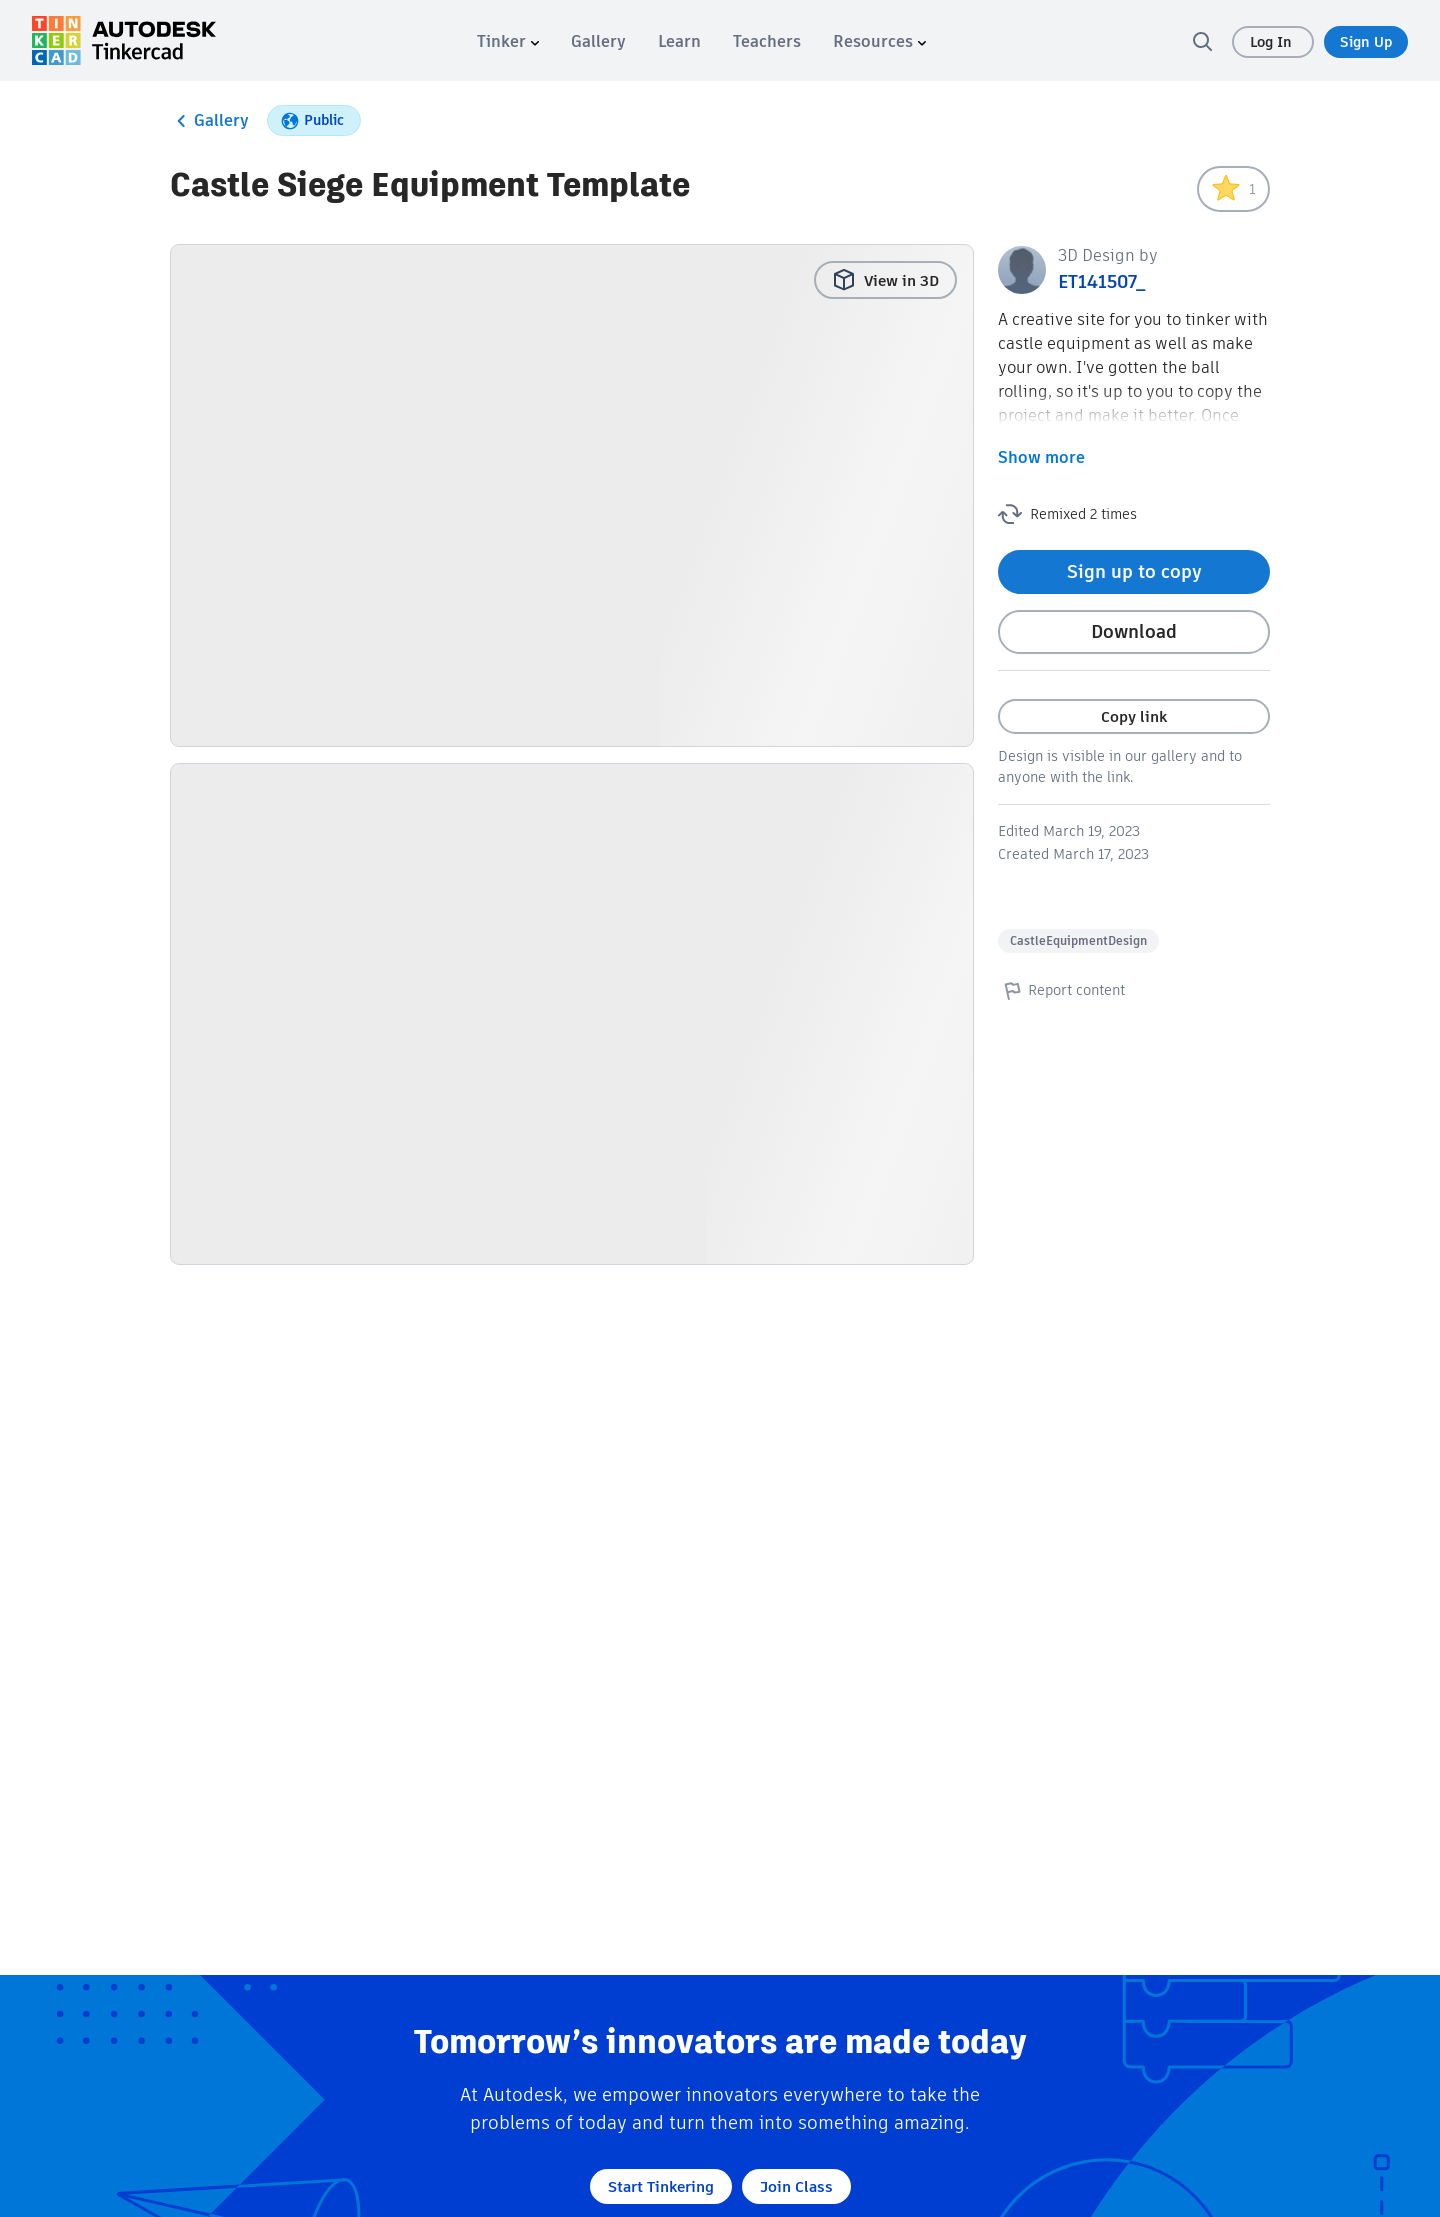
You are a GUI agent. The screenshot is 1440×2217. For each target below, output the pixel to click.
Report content (1061, 990)
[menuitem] (508, 41)
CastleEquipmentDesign (1078, 940)
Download (1134, 631)
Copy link (1134, 716)
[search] (1202, 41)
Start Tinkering (661, 2186)
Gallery (209, 121)
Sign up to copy (1134, 571)
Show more (1041, 457)
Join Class (796, 2186)
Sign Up (1366, 42)
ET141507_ (1102, 281)
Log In (1273, 42)
